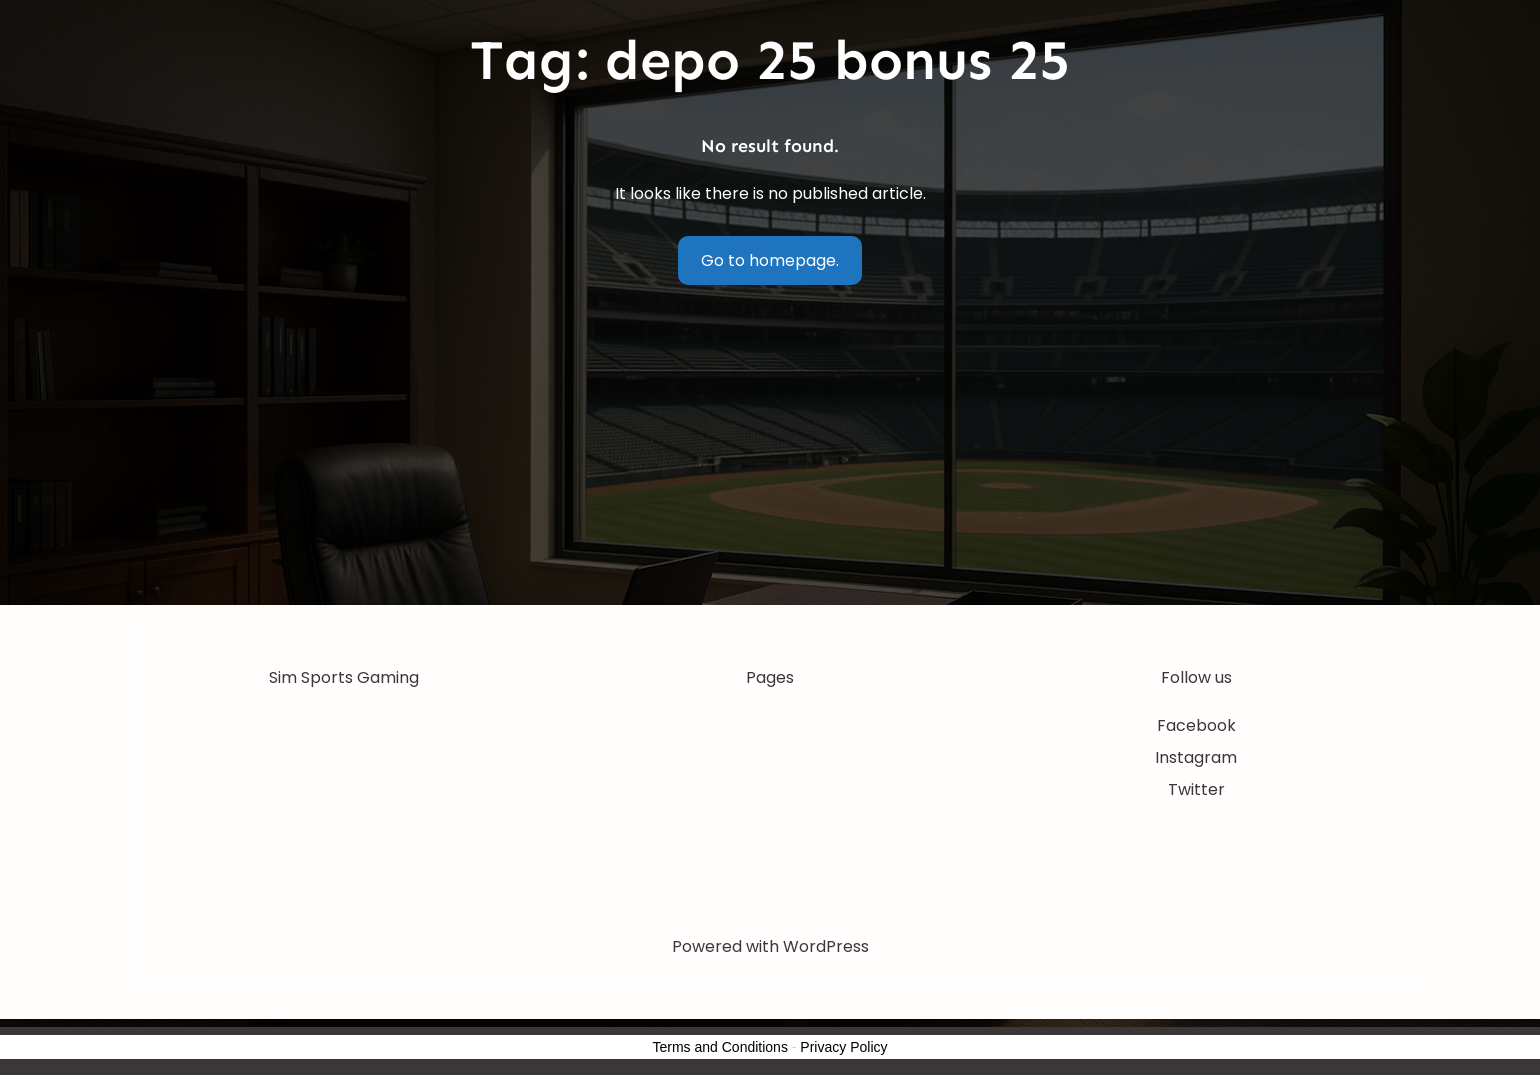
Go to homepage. (770, 260)
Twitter (1196, 789)
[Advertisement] (770, 455)
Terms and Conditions (720, 1047)
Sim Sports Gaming (344, 677)
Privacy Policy (843, 1047)
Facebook (1196, 725)
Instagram (1196, 757)
